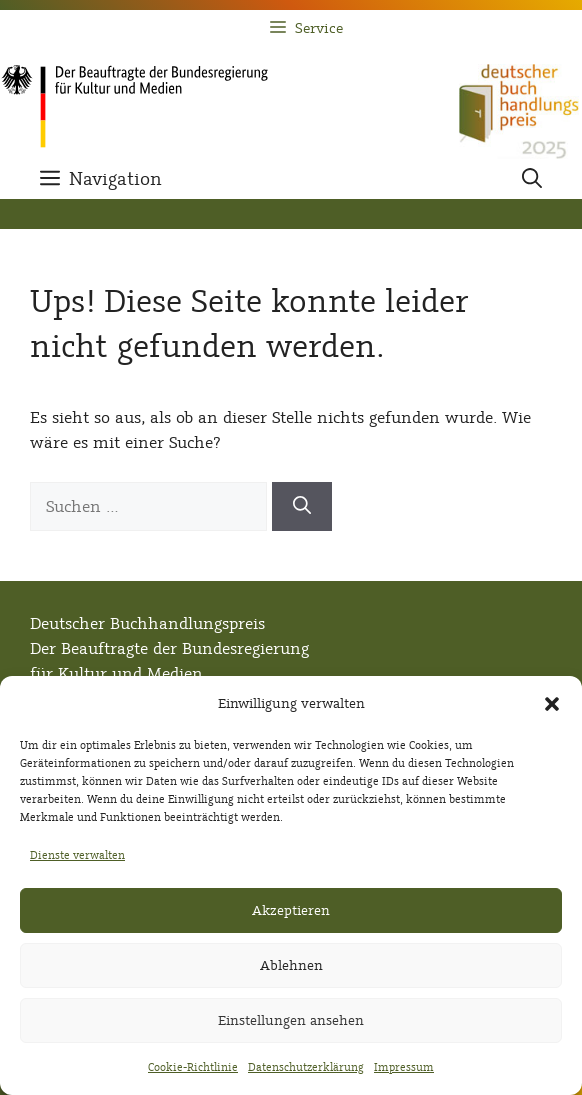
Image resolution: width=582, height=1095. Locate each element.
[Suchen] (302, 506)
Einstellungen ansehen (291, 1020)
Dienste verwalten (77, 855)
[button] (552, 704)
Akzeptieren (291, 910)
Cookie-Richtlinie (193, 1067)
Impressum (404, 1067)
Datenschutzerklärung (306, 1067)
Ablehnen (291, 965)
